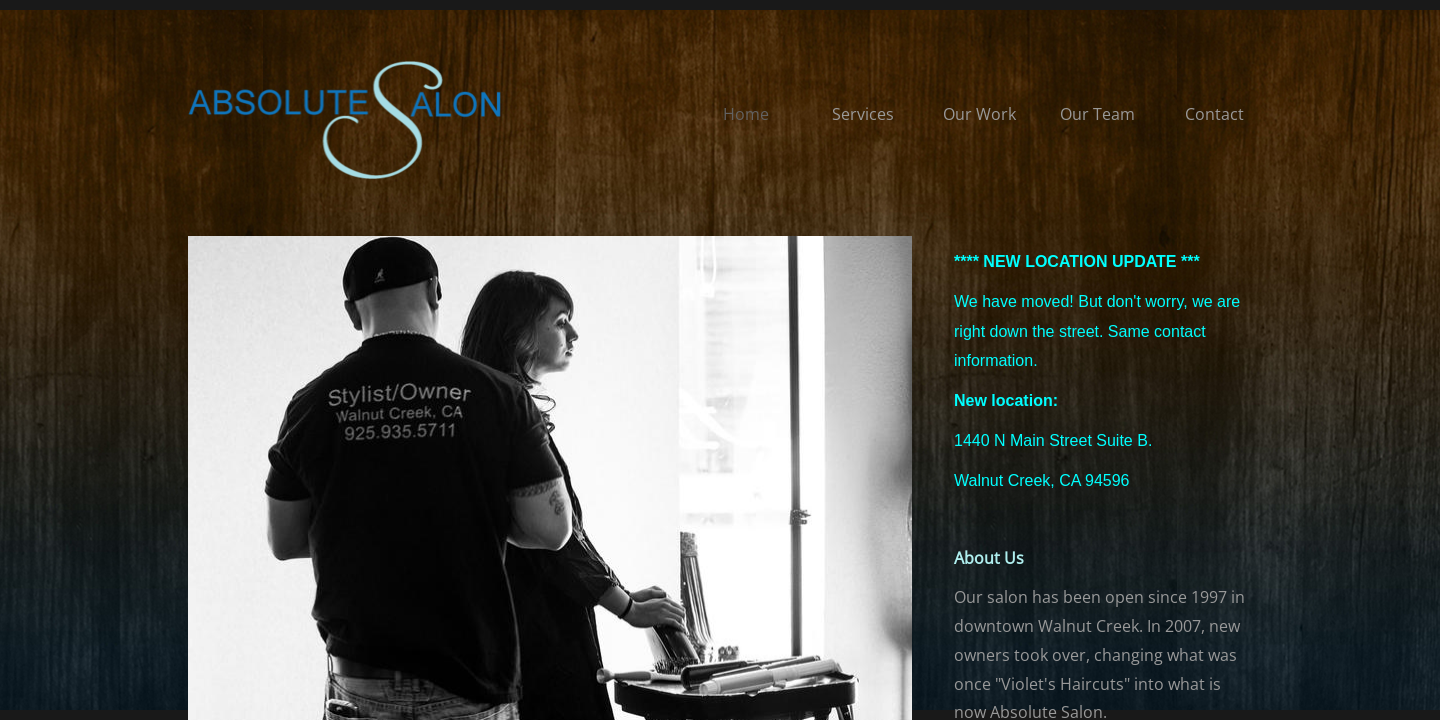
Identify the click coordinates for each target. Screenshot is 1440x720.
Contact (1214, 114)
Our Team (1097, 114)
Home (746, 114)
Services (863, 114)
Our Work (979, 114)
